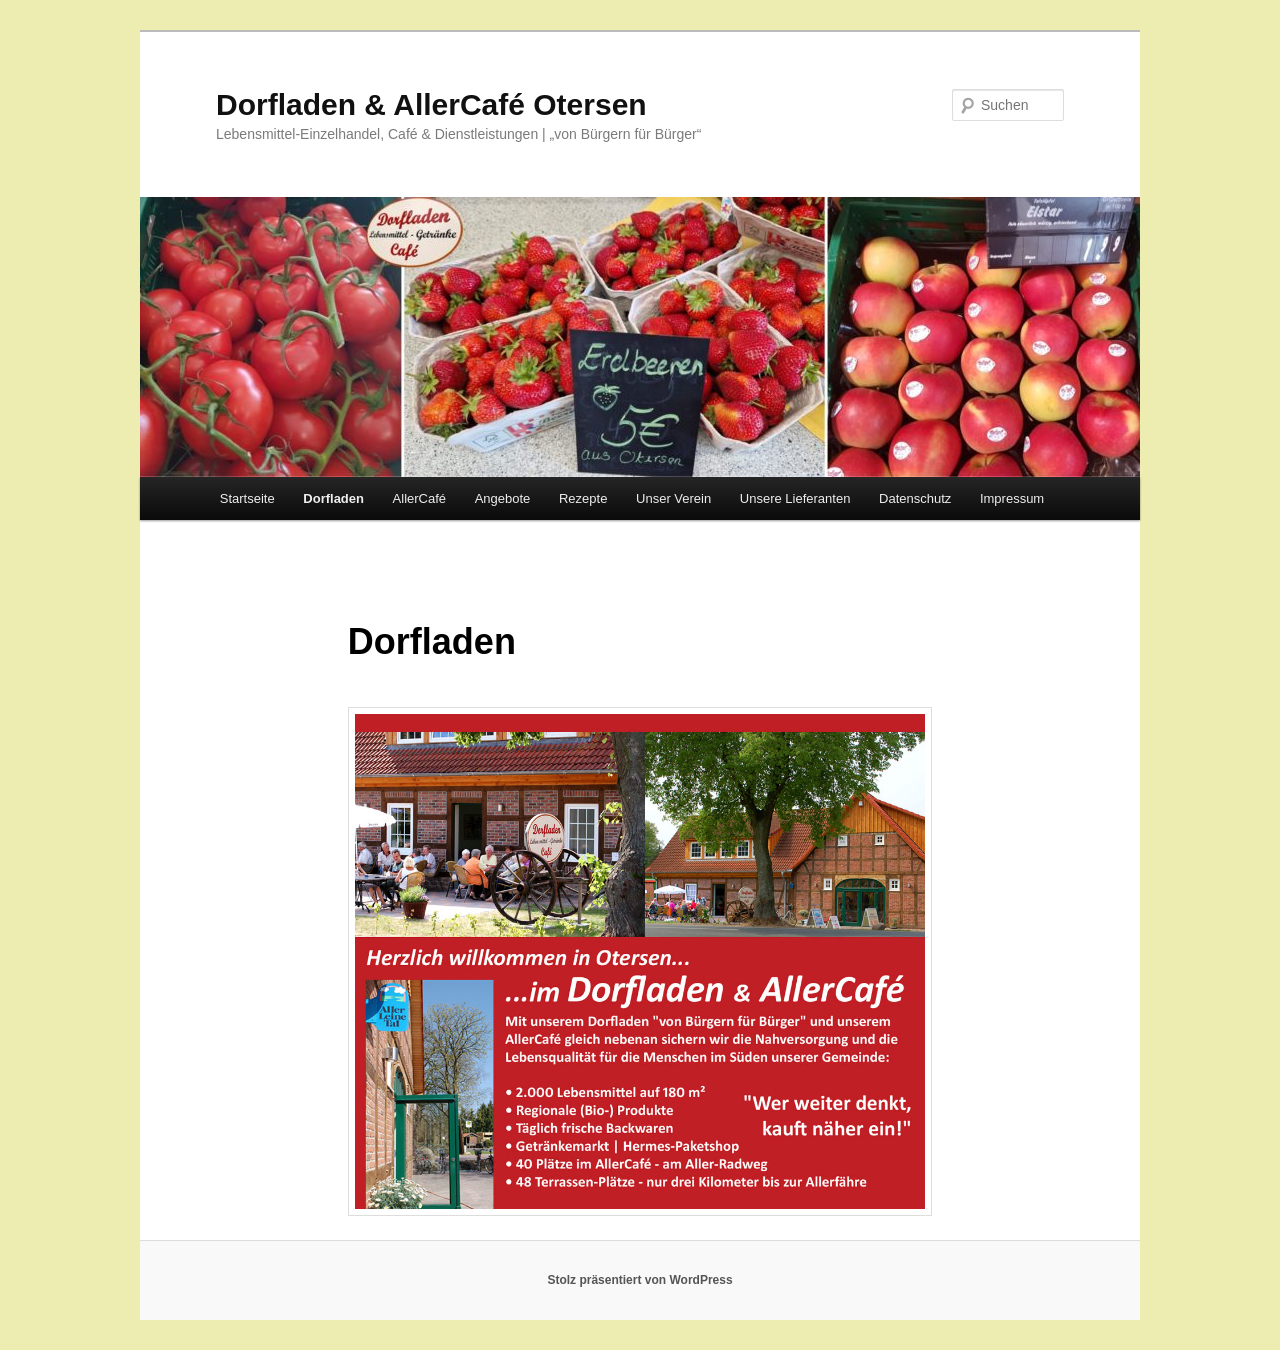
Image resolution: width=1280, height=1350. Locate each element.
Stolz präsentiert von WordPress (639, 1280)
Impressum (1012, 498)
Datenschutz (915, 498)
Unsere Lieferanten (795, 498)
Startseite (247, 498)
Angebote (503, 498)
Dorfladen (333, 498)
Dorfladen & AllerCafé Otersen (431, 104)
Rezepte (583, 498)
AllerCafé (419, 498)
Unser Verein (673, 498)
